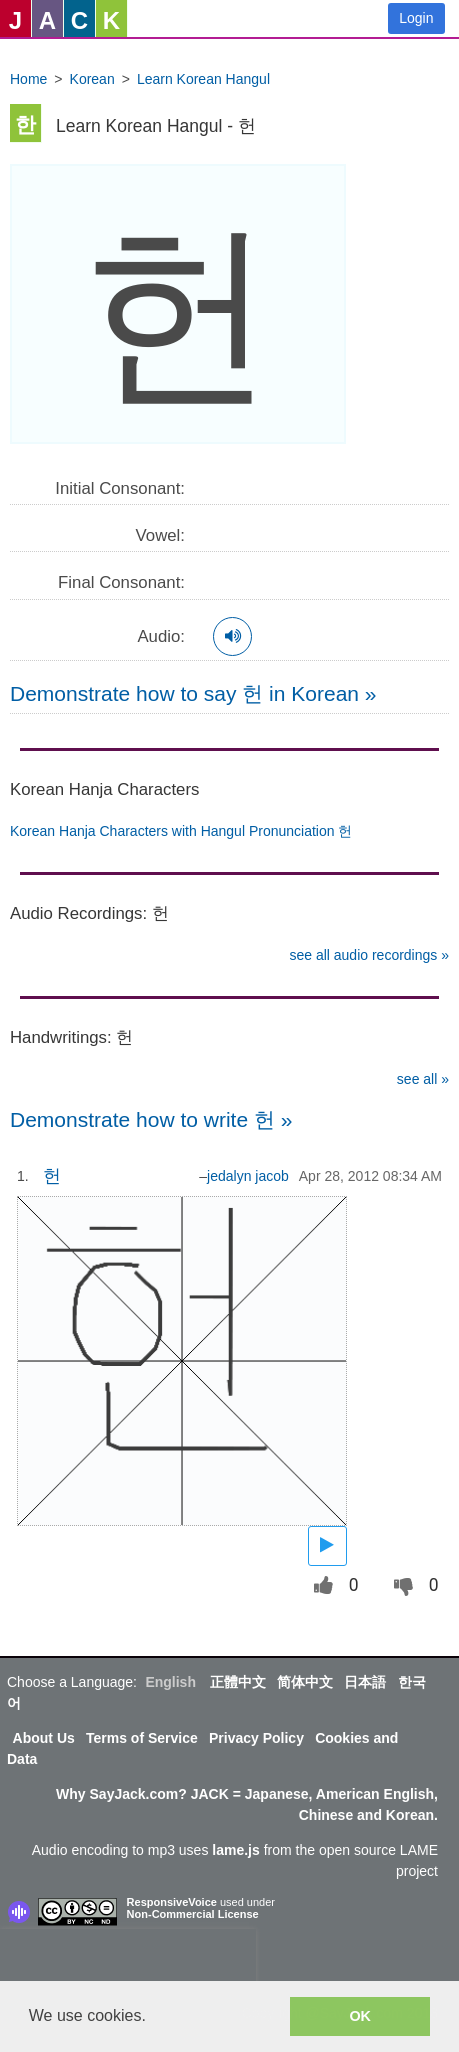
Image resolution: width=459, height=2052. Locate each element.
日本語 (365, 1682)
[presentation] (128, 1959)
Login (416, 18)
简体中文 (305, 1682)
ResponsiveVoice (172, 1902)
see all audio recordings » (369, 955)
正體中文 (238, 1682)
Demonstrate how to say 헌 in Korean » (193, 693)
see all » (423, 1079)
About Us (44, 1738)
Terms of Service (142, 1738)
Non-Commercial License (193, 1914)
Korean (92, 79)
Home (28, 79)
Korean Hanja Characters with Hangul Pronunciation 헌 (181, 831)
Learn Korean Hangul (203, 79)
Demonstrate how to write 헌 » (151, 1119)
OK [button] (360, 2016)
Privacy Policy (256, 1738)
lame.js (235, 1850)
